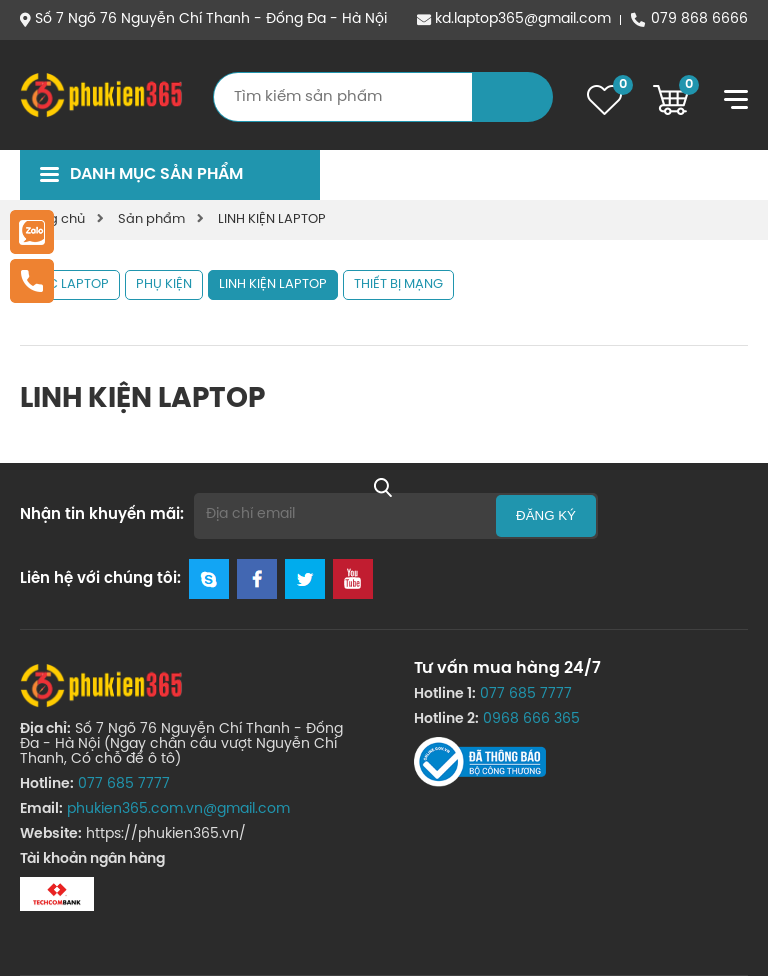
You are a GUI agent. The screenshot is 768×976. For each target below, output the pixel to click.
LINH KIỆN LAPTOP (272, 219)
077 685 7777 (124, 784)
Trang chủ (52, 219)
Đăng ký (546, 515)
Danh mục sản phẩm (156, 174)
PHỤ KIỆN (164, 284)
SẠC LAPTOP (70, 284)
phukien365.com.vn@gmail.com (178, 809)
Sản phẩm (151, 219)
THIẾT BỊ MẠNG (398, 284)
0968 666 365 (531, 719)
